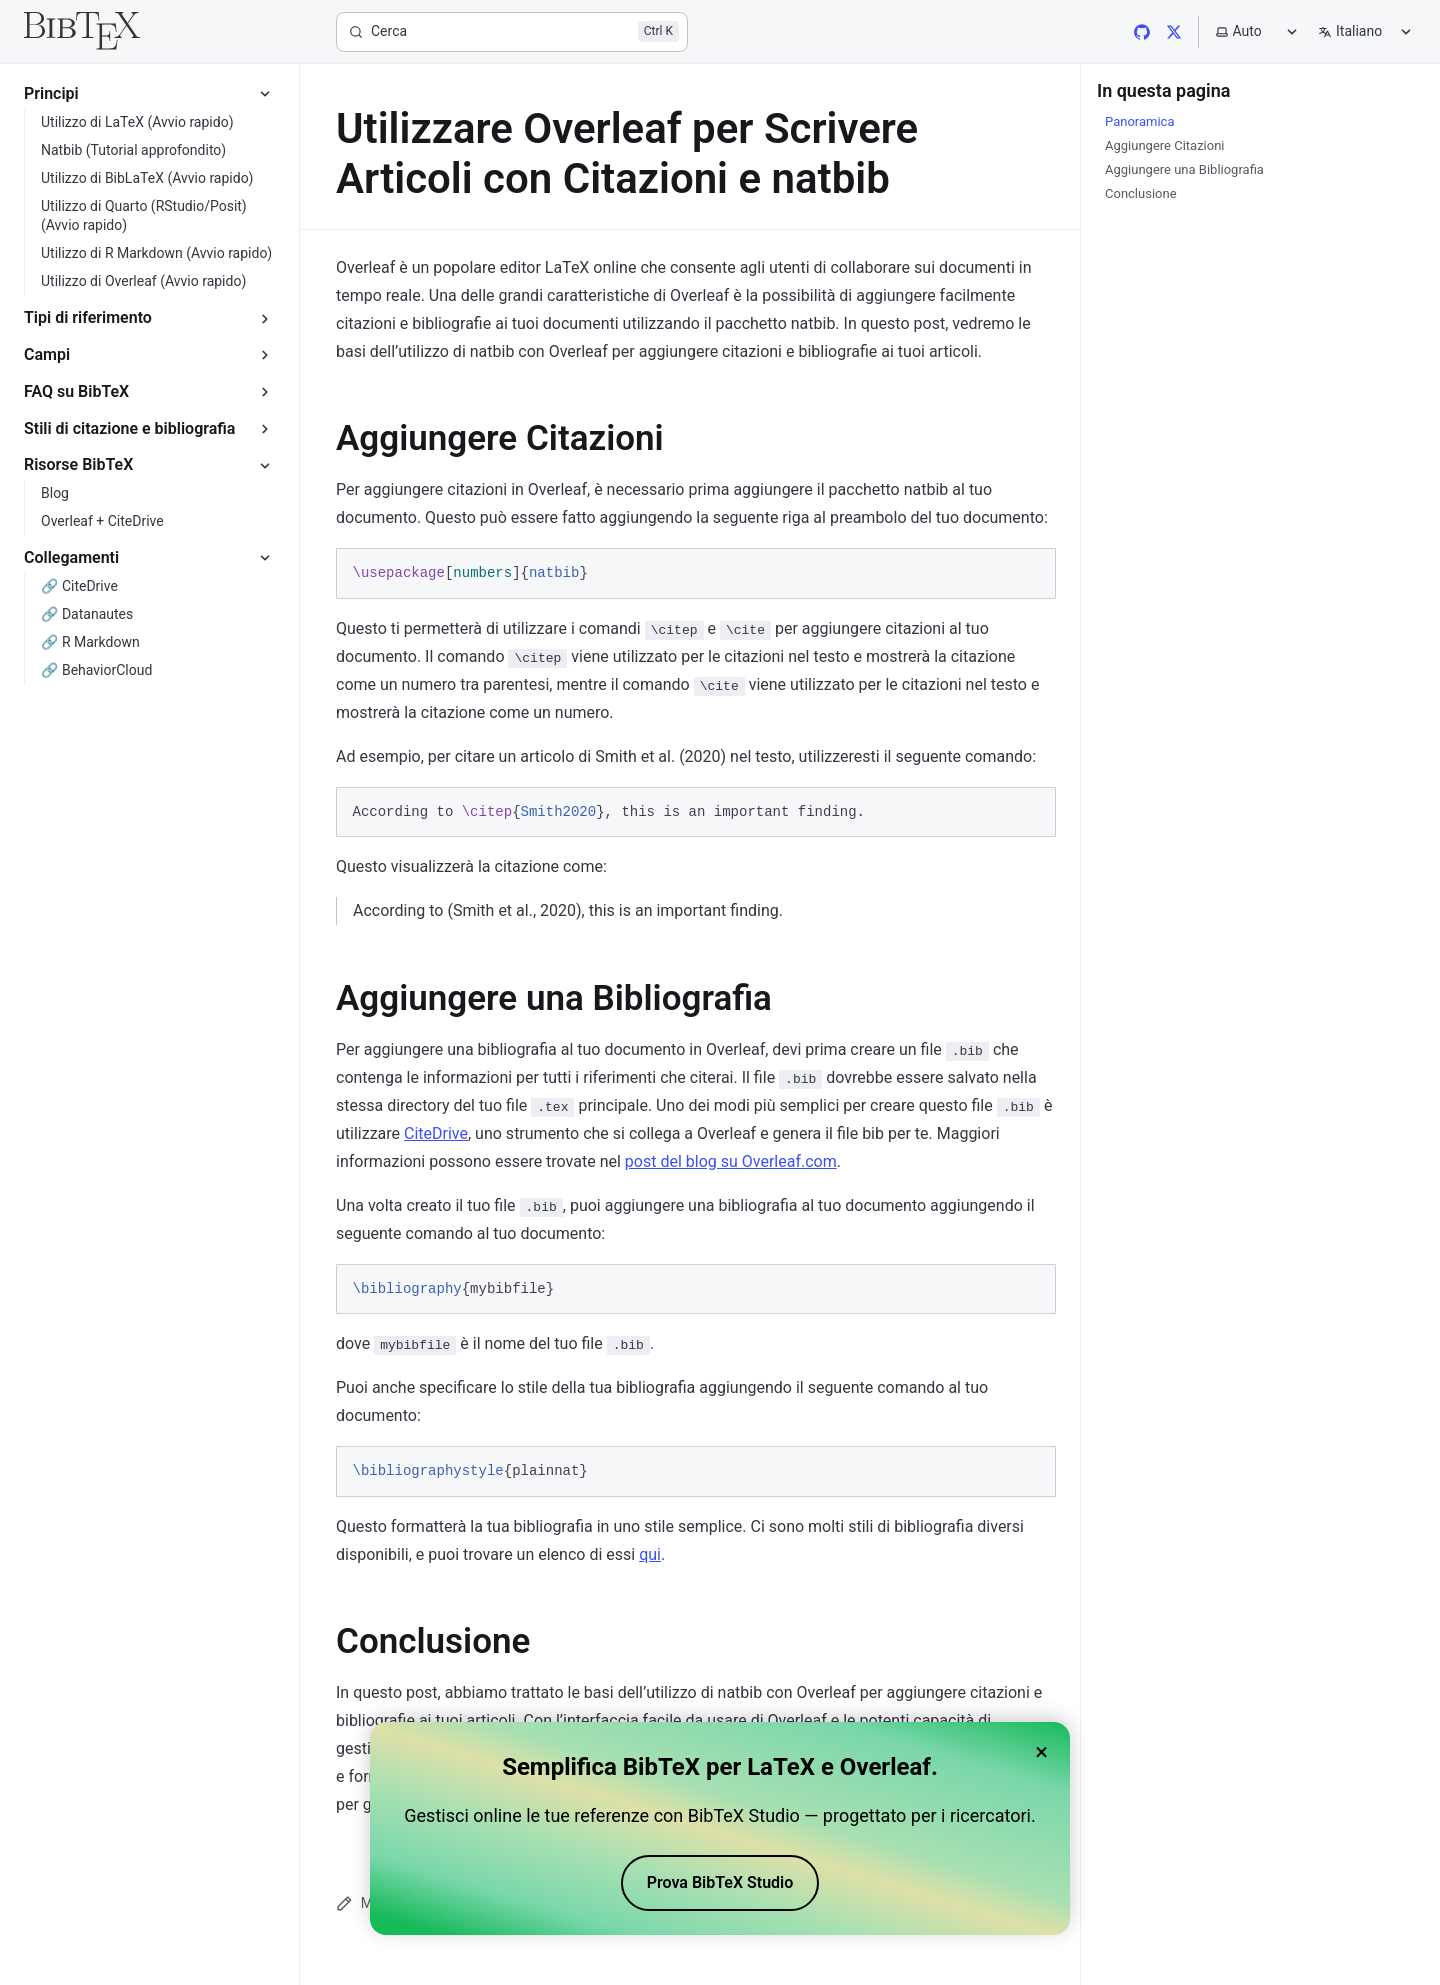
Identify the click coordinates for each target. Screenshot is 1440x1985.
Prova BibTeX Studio (720, 1882)
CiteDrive (436, 1133)
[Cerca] (512, 32)
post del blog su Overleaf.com (731, 1161)
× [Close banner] (1041, 1752)
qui (650, 1554)
